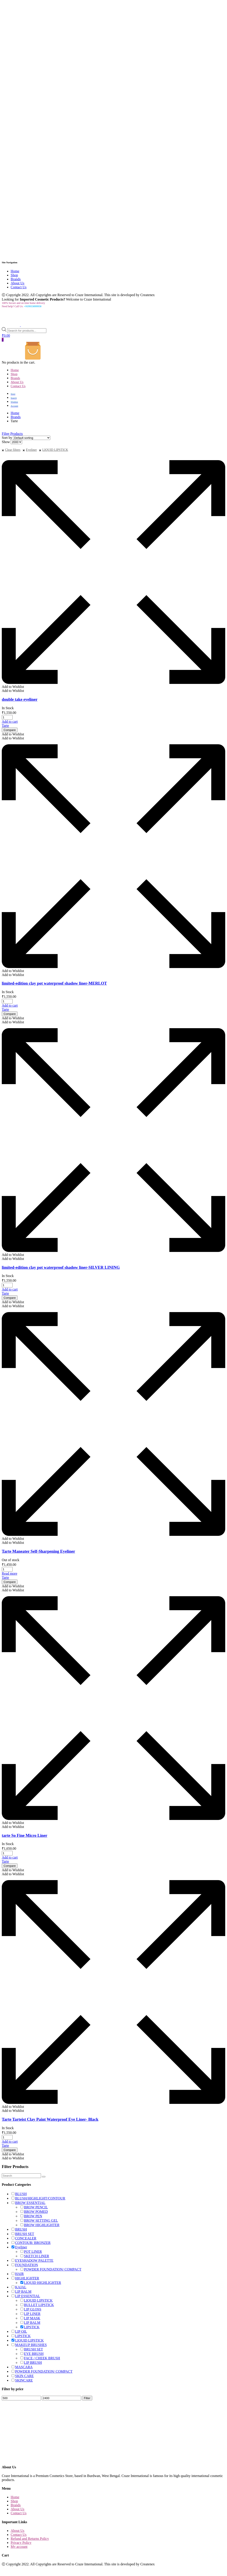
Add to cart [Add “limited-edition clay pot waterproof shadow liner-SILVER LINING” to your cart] (10, 1289)
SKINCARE (24, 2380)
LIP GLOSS (32, 2309)
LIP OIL (21, 2331)
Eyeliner (31, 449)
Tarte (5, 725)
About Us (17, 283)
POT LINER (33, 2251)
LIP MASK (32, 2318)
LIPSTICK (31, 2327)
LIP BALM (23, 2291)
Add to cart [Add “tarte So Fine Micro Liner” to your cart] (10, 1857)
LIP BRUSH (33, 2362)
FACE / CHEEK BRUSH (42, 2358)
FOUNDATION (26, 2265)
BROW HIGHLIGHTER (41, 2225)
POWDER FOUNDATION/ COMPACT (52, 2269)
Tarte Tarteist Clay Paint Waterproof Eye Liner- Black (50, 2119)
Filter (87, 2398)
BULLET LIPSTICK (39, 2305)
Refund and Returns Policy (30, 2538)
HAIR (19, 2274)
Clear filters (12, 449)
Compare (10, 730)
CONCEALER (25, 2238)
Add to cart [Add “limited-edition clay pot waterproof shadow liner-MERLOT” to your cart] (10, 1005)
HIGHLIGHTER (27, 2278)
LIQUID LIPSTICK (55, 449)
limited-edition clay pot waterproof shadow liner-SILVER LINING (61, 1267)
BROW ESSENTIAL (30, 2203)
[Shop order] (31, 438)
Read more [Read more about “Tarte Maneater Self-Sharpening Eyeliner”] (9, 1573)
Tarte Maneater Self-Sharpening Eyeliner (38, 1551)
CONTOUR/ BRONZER (33, 2243)
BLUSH (21, 2194)
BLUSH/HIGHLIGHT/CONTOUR (40, 2198)
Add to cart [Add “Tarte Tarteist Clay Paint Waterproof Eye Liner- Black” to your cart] (10, 2141)
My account (19, 2546)
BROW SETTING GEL (41, 2220)
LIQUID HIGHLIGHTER (42, 2283)
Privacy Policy (21, 2542)
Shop (14, 275)
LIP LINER (32, 2314)
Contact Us (19, 287)
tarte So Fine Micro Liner (24, 1835)
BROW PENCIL (36, 2207)
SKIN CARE (24, 2376)
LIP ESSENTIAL (27, 2296)
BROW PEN (33, 2216)
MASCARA (24, 2367)
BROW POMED (36, 2212)
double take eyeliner (19, 699)
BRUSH (21, 2229)
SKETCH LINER (36, 2256)
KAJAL (20, 2287)
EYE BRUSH (33, 2354)
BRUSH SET (24, 2234)
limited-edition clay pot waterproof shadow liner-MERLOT (54, 983)
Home (15, 271)
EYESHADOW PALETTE (34, 2260)
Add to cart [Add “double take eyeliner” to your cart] (10, 721)
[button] (13, 687)
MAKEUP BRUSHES (31, 2345)
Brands (16, 279)
